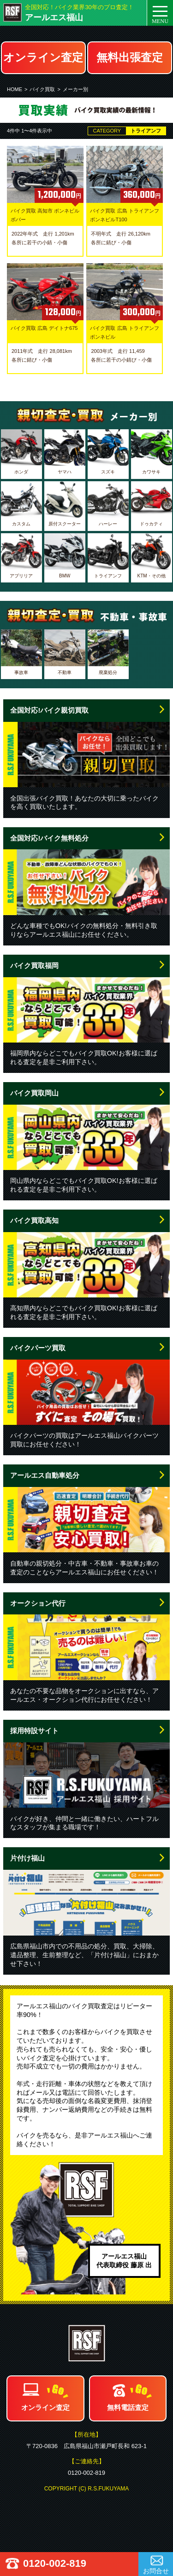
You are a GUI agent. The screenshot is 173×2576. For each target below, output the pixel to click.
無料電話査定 (128, 2407)
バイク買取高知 (34, 1220)
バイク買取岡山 (34, 1093)
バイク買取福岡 (34, 965)
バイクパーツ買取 (38, 1348)
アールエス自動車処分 (44, 1475)
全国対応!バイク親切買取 (49, 710)
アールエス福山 (54, 17)
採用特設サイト (34, 1731)
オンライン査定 (43, 57)
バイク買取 (42, 89)
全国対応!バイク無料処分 (49, 838)
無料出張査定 (129, 57)
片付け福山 (27, 1858)
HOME (14, 89)
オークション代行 (38, 1603)
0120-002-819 (54, 2563)
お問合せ (156, 2571)
